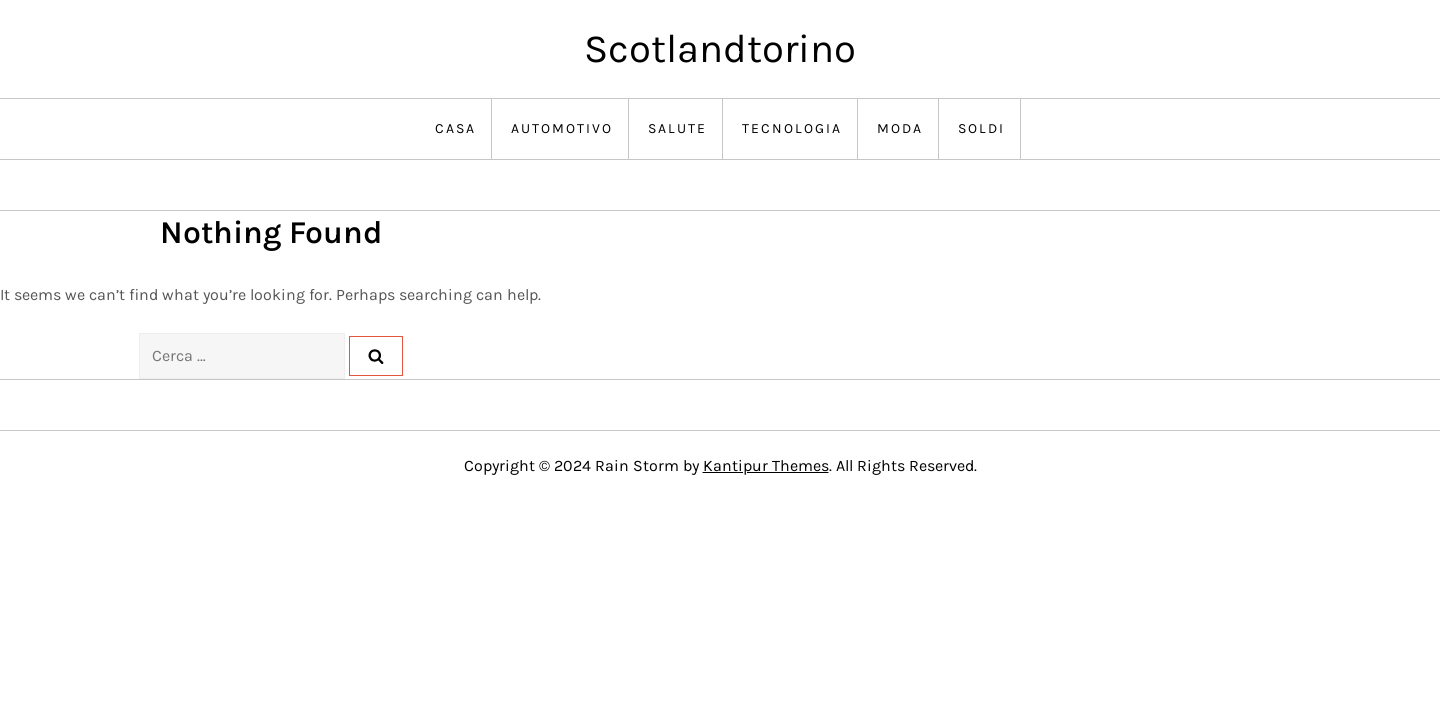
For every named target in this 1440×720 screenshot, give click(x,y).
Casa (455, 128)
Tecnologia (792, 128)
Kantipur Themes (766, 465)
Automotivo (562, 128)
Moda (900, 128)
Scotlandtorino (720, 48)
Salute (677, 128)
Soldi (981, 128)
